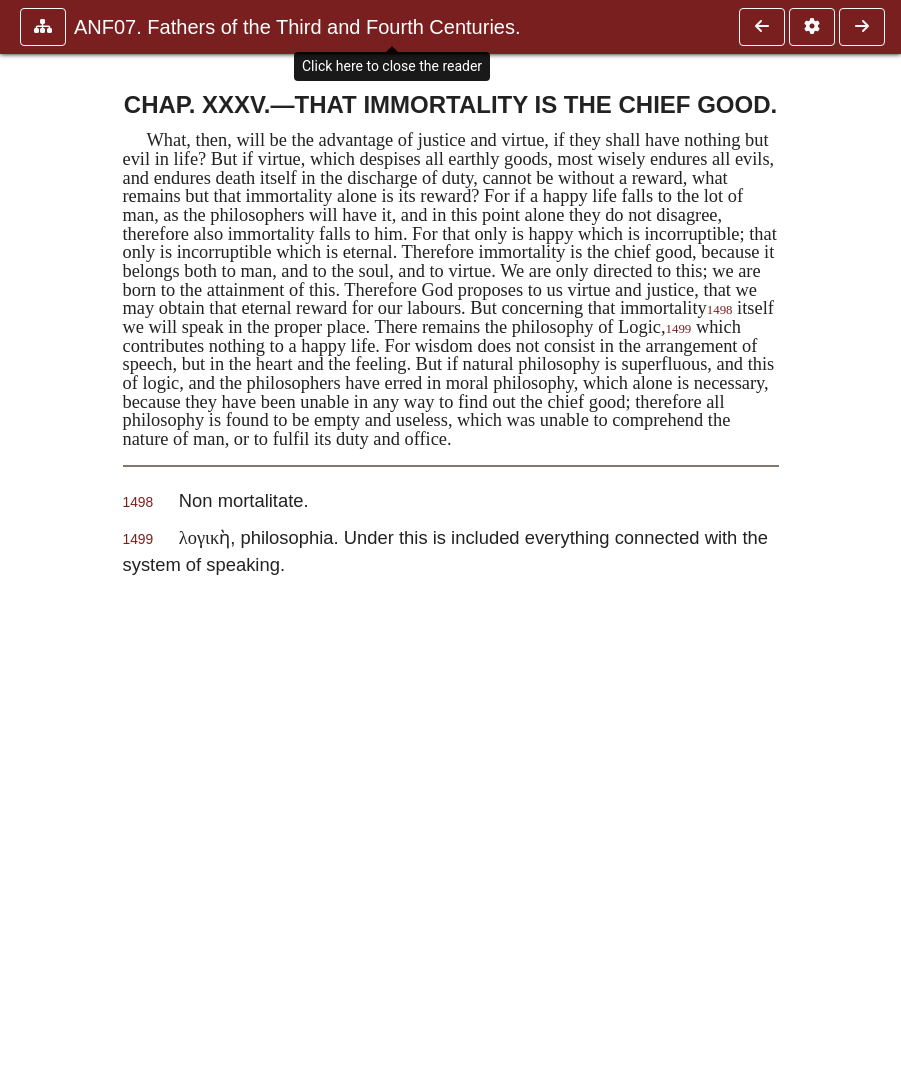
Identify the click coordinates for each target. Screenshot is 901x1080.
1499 (679, 329)
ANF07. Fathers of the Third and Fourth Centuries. (297, 27)
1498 (720, 310)
